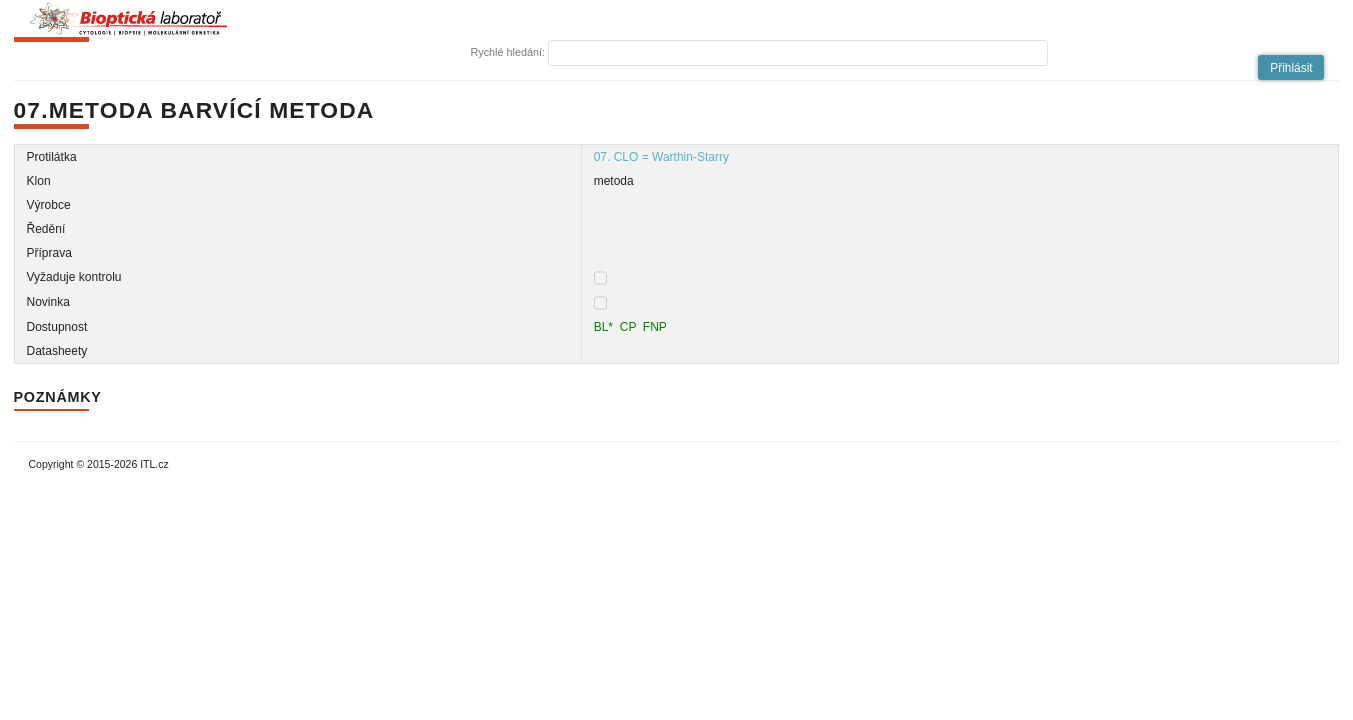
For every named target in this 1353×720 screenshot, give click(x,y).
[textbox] (798, 53)
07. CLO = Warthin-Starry (661, 157)
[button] (1291, 67)
